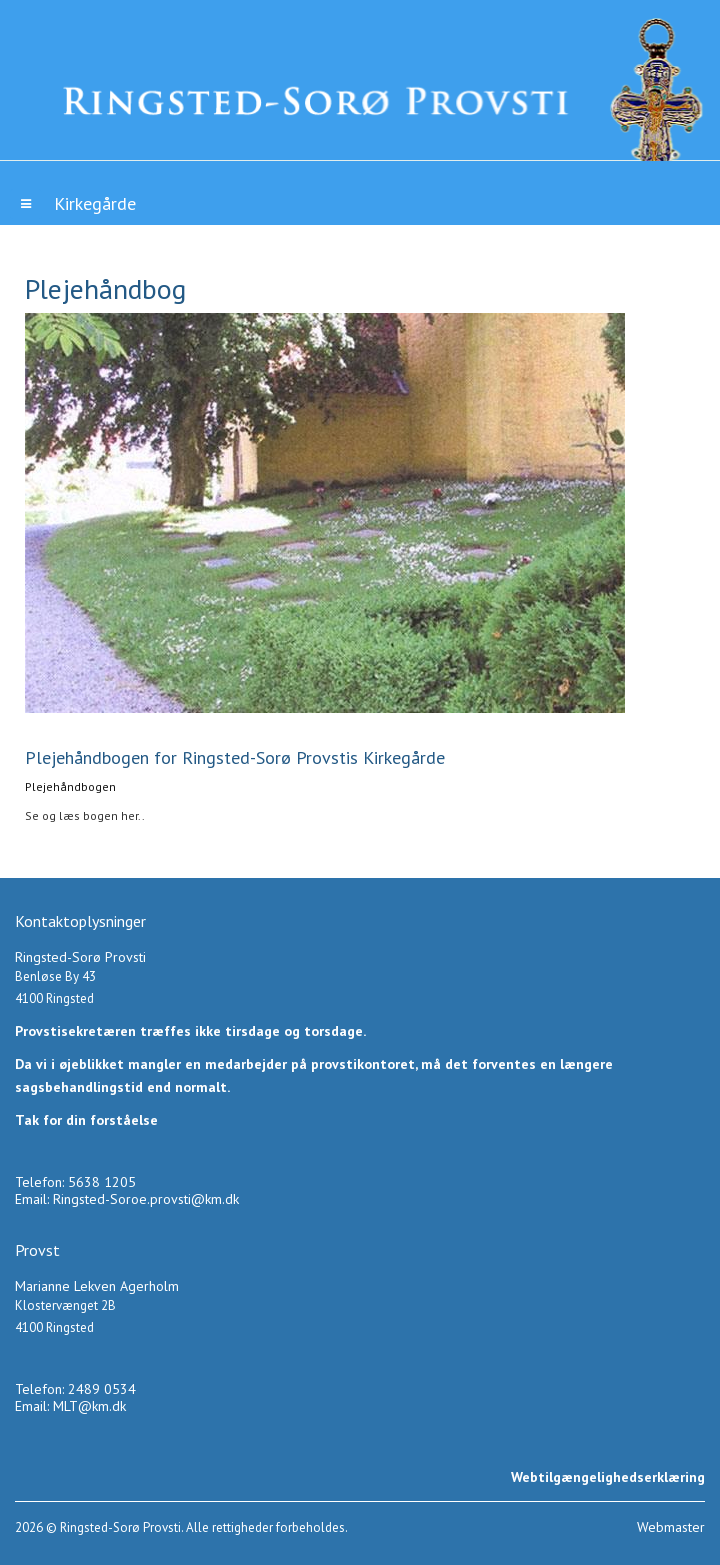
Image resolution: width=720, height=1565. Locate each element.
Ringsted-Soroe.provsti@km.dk (146, 1199)
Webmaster (671, 1527)
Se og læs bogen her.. (85, 815)
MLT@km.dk (89, 1406)
